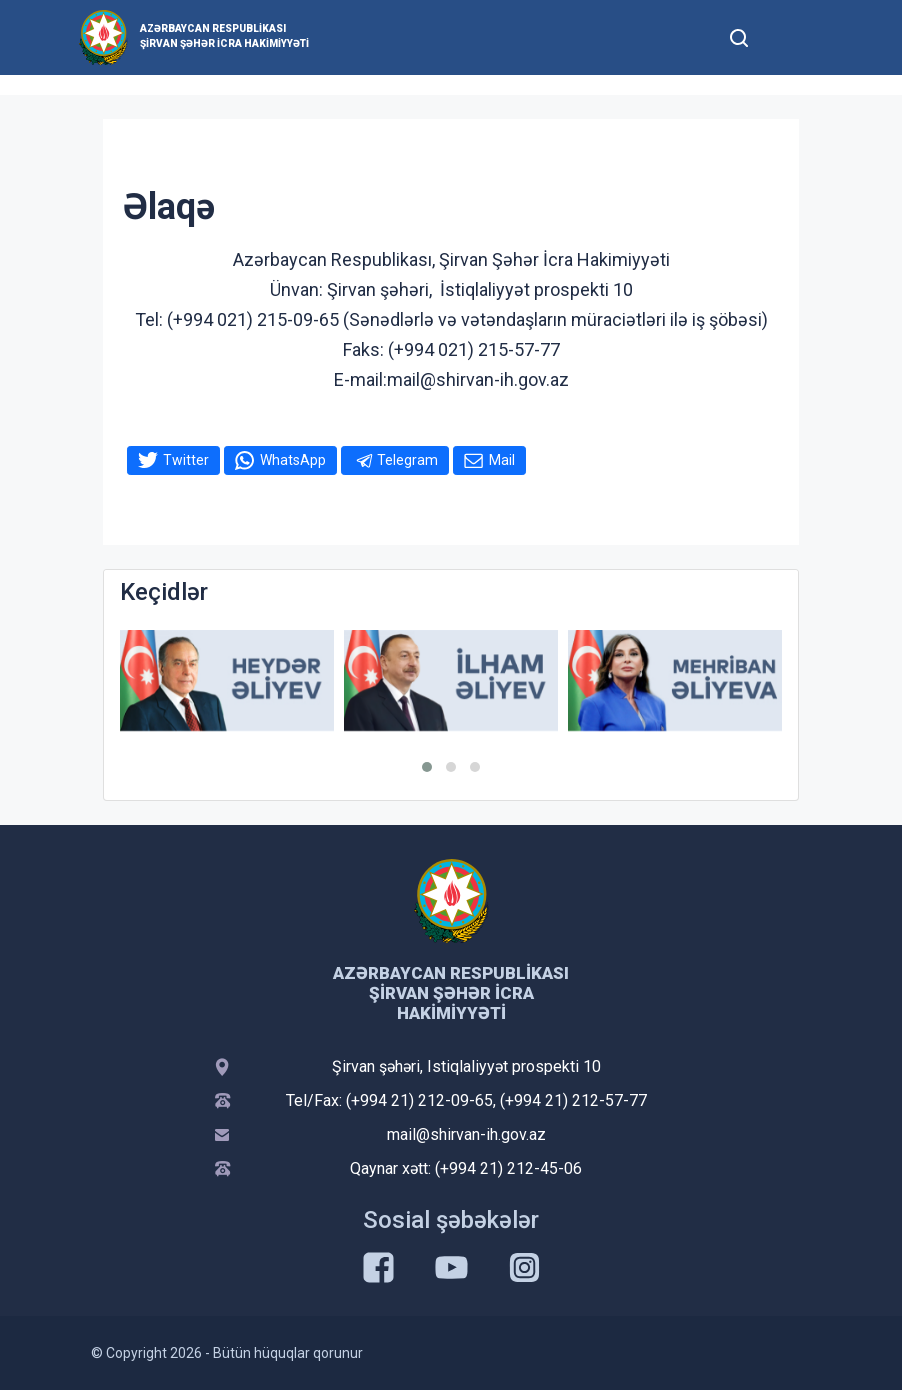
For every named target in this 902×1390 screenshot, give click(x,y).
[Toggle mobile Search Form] (739, 35)
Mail (502, 460)
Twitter (186, 460)
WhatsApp (293, 460)
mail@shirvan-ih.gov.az (466, 1134)
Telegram (407, 460)
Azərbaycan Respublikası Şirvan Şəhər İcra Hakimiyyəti (224, 36)
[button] (427, 767)
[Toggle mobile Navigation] (787, 37)
